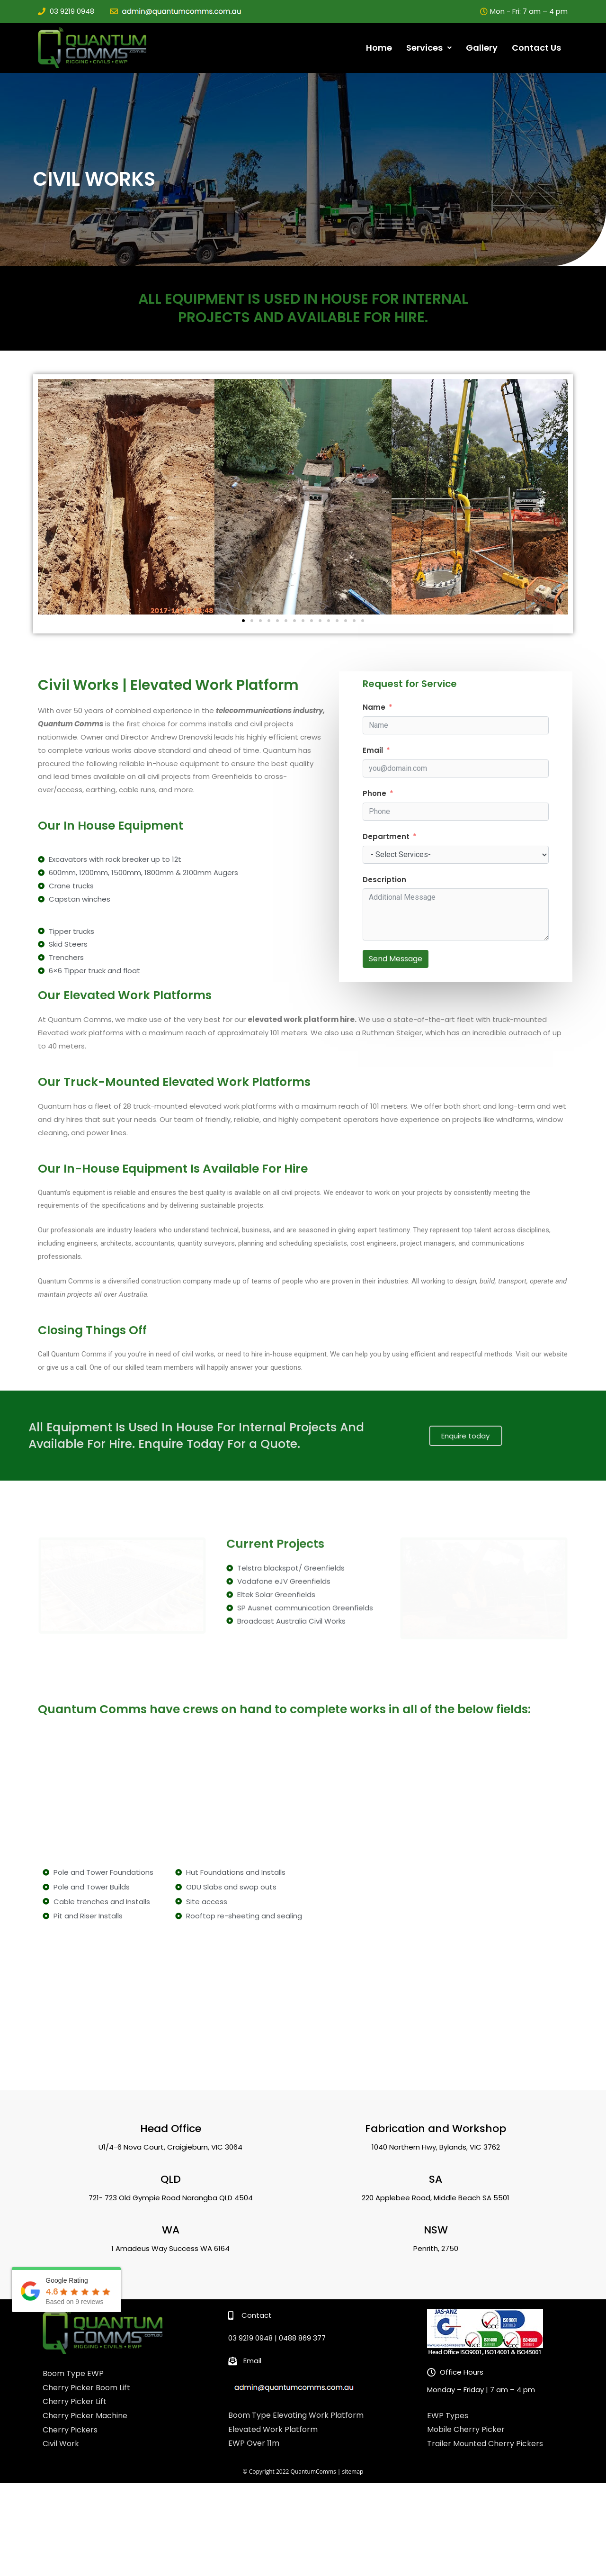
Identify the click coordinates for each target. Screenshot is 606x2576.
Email (373, 750)
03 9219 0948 (72, 11)
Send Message (395, 958)
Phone (374, 793)
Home (379, 48)
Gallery (482, 48)
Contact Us (536, 48)
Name (374, 707)
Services (429, 48)
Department (386, 836)
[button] (243, 620)
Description (384, 880)
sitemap (353, 2456)
